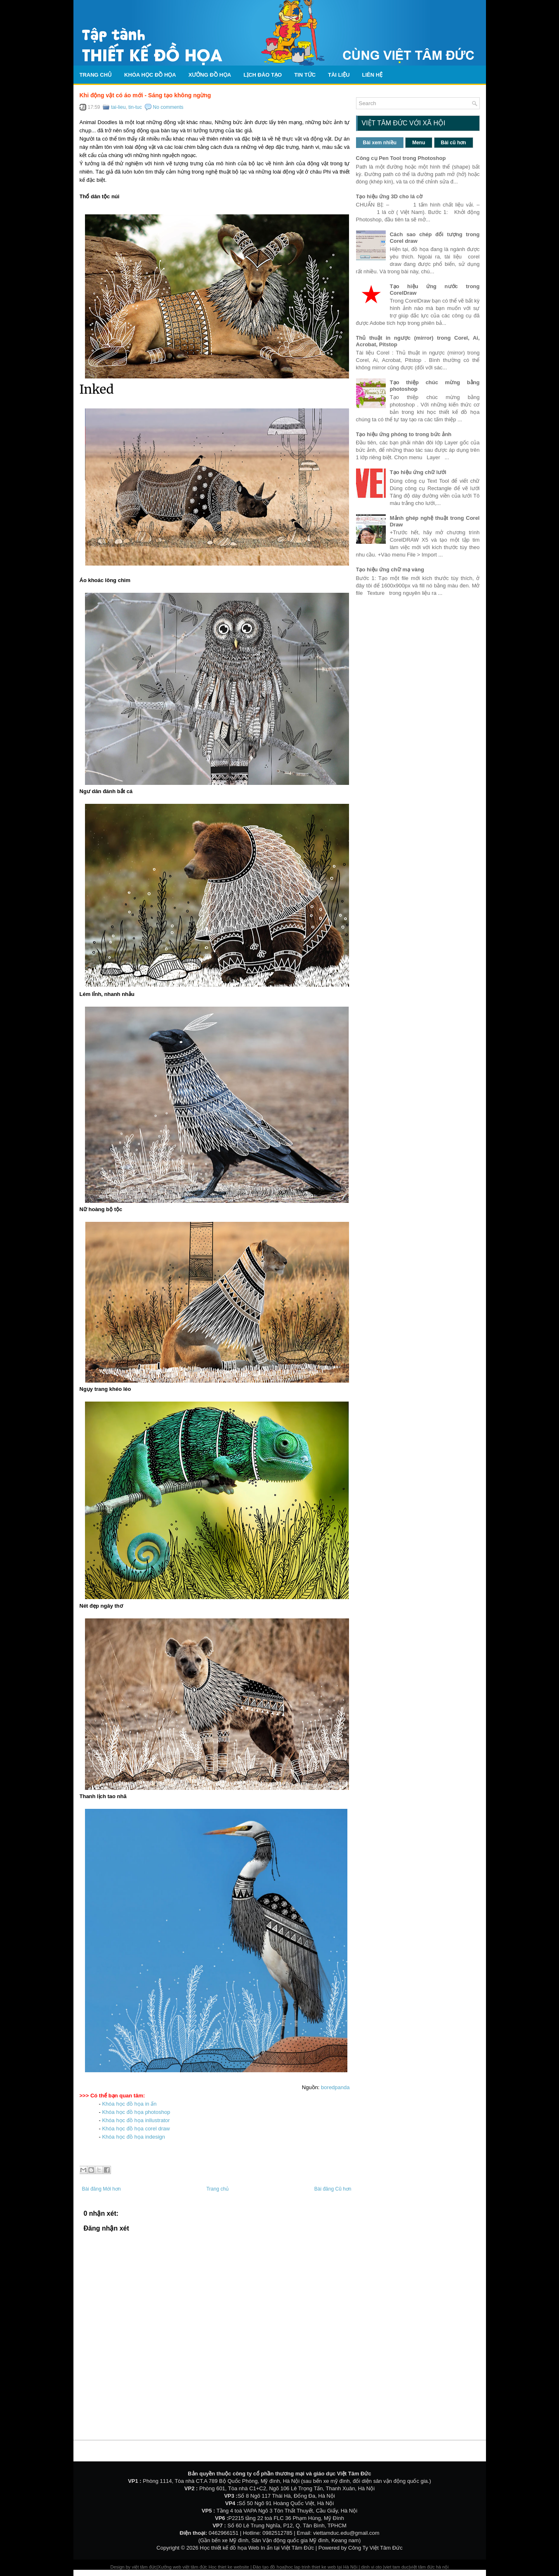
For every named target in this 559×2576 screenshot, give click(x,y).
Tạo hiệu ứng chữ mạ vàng (390, 569)
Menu (418, 143)
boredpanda (335, 2087)
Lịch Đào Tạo (262, 75)
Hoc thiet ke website (229, 2566)
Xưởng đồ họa (210, 75)
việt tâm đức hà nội (429, 2566)
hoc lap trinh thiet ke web (311, 2566)
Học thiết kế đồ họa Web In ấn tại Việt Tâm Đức (257, 2548)
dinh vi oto (371, 2566)
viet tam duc (396, 2566)
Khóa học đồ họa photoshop (136, 2112)
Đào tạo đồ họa (269, 2566)
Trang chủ (96, 75)
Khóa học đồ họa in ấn (130, 2104)
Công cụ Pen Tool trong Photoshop (401, 158)
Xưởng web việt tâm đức (183, 2566)
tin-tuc (135, 107)
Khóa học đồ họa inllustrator (136, 2120)
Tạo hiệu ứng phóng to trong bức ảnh (404, 434)
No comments (168, 107)
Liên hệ (372, 75)
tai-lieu (118, 107)
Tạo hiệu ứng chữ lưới (418, 472)
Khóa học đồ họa (150, 75)
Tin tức (305, 75)
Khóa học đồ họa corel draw (136, 2128)
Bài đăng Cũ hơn (332, 2189)
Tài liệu (339, 75)
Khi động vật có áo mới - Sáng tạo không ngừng (145, 95)
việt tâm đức (144, 2566)
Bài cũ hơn (453, 143)
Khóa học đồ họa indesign (133, 2137)
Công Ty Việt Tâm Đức (375, 2548)
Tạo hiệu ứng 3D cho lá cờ (389, 196)
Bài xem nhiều (380, 143)
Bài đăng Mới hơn (101, 2189)
